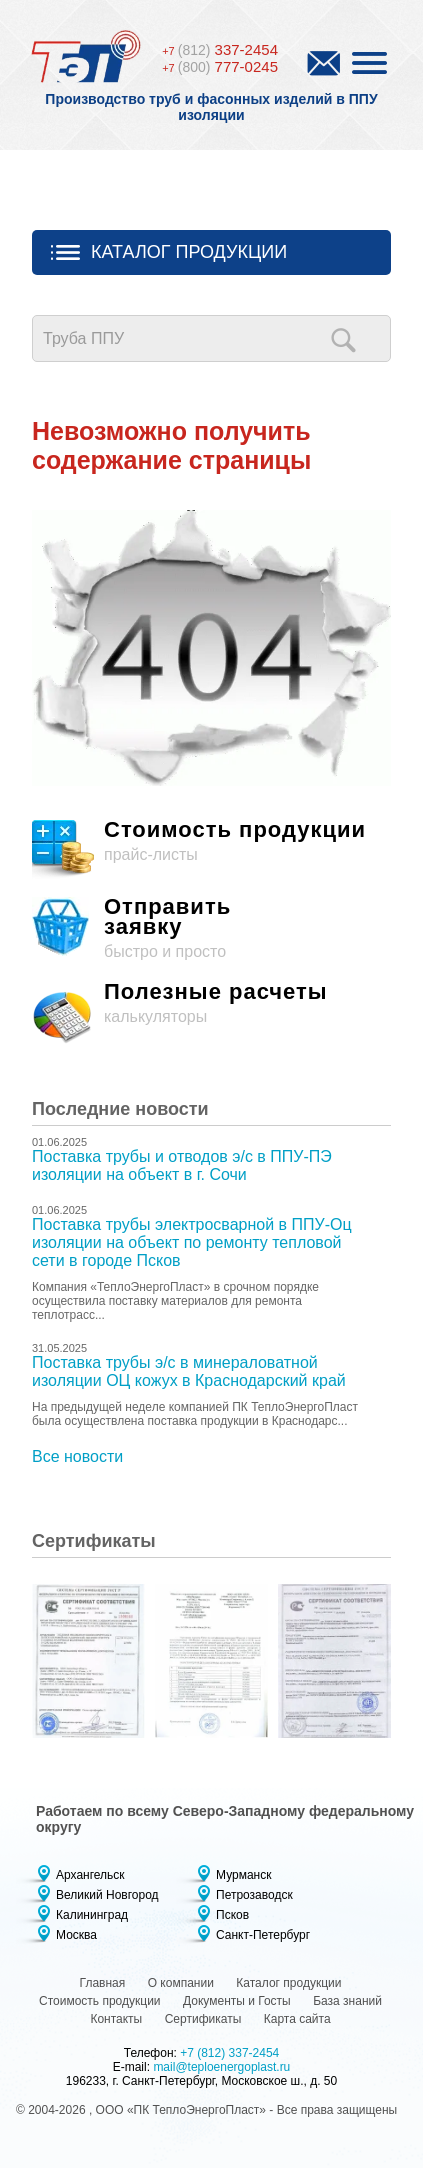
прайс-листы (211, 851)
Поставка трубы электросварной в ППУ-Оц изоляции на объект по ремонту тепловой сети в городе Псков (192, 1242)
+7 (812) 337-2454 (229, 2053)
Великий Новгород (107, 1895)
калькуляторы (211, 1013)
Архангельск (90, 1875)
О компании (181, 1983)
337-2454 (220, 49)
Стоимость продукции (100, 2001)
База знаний (347, 2001)
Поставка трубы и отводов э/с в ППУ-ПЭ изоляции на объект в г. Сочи (182, 1165)
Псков (232, 1915)
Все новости (77, 1456)
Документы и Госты (237, 2001)
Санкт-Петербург (263, 1935)
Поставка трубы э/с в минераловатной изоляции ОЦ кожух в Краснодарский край (189, 1371)
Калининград (92, 1915)
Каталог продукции (189, 252)
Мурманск (243, 1875)
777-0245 (220, 66)
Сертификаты (203, 2019)
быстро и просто (211, 928)
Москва (76, 1935)
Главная (103, 1983)
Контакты (116, 2019)
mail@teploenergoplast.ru (221, 2067)
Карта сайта (297, 2019)
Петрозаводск (254, 1895)
